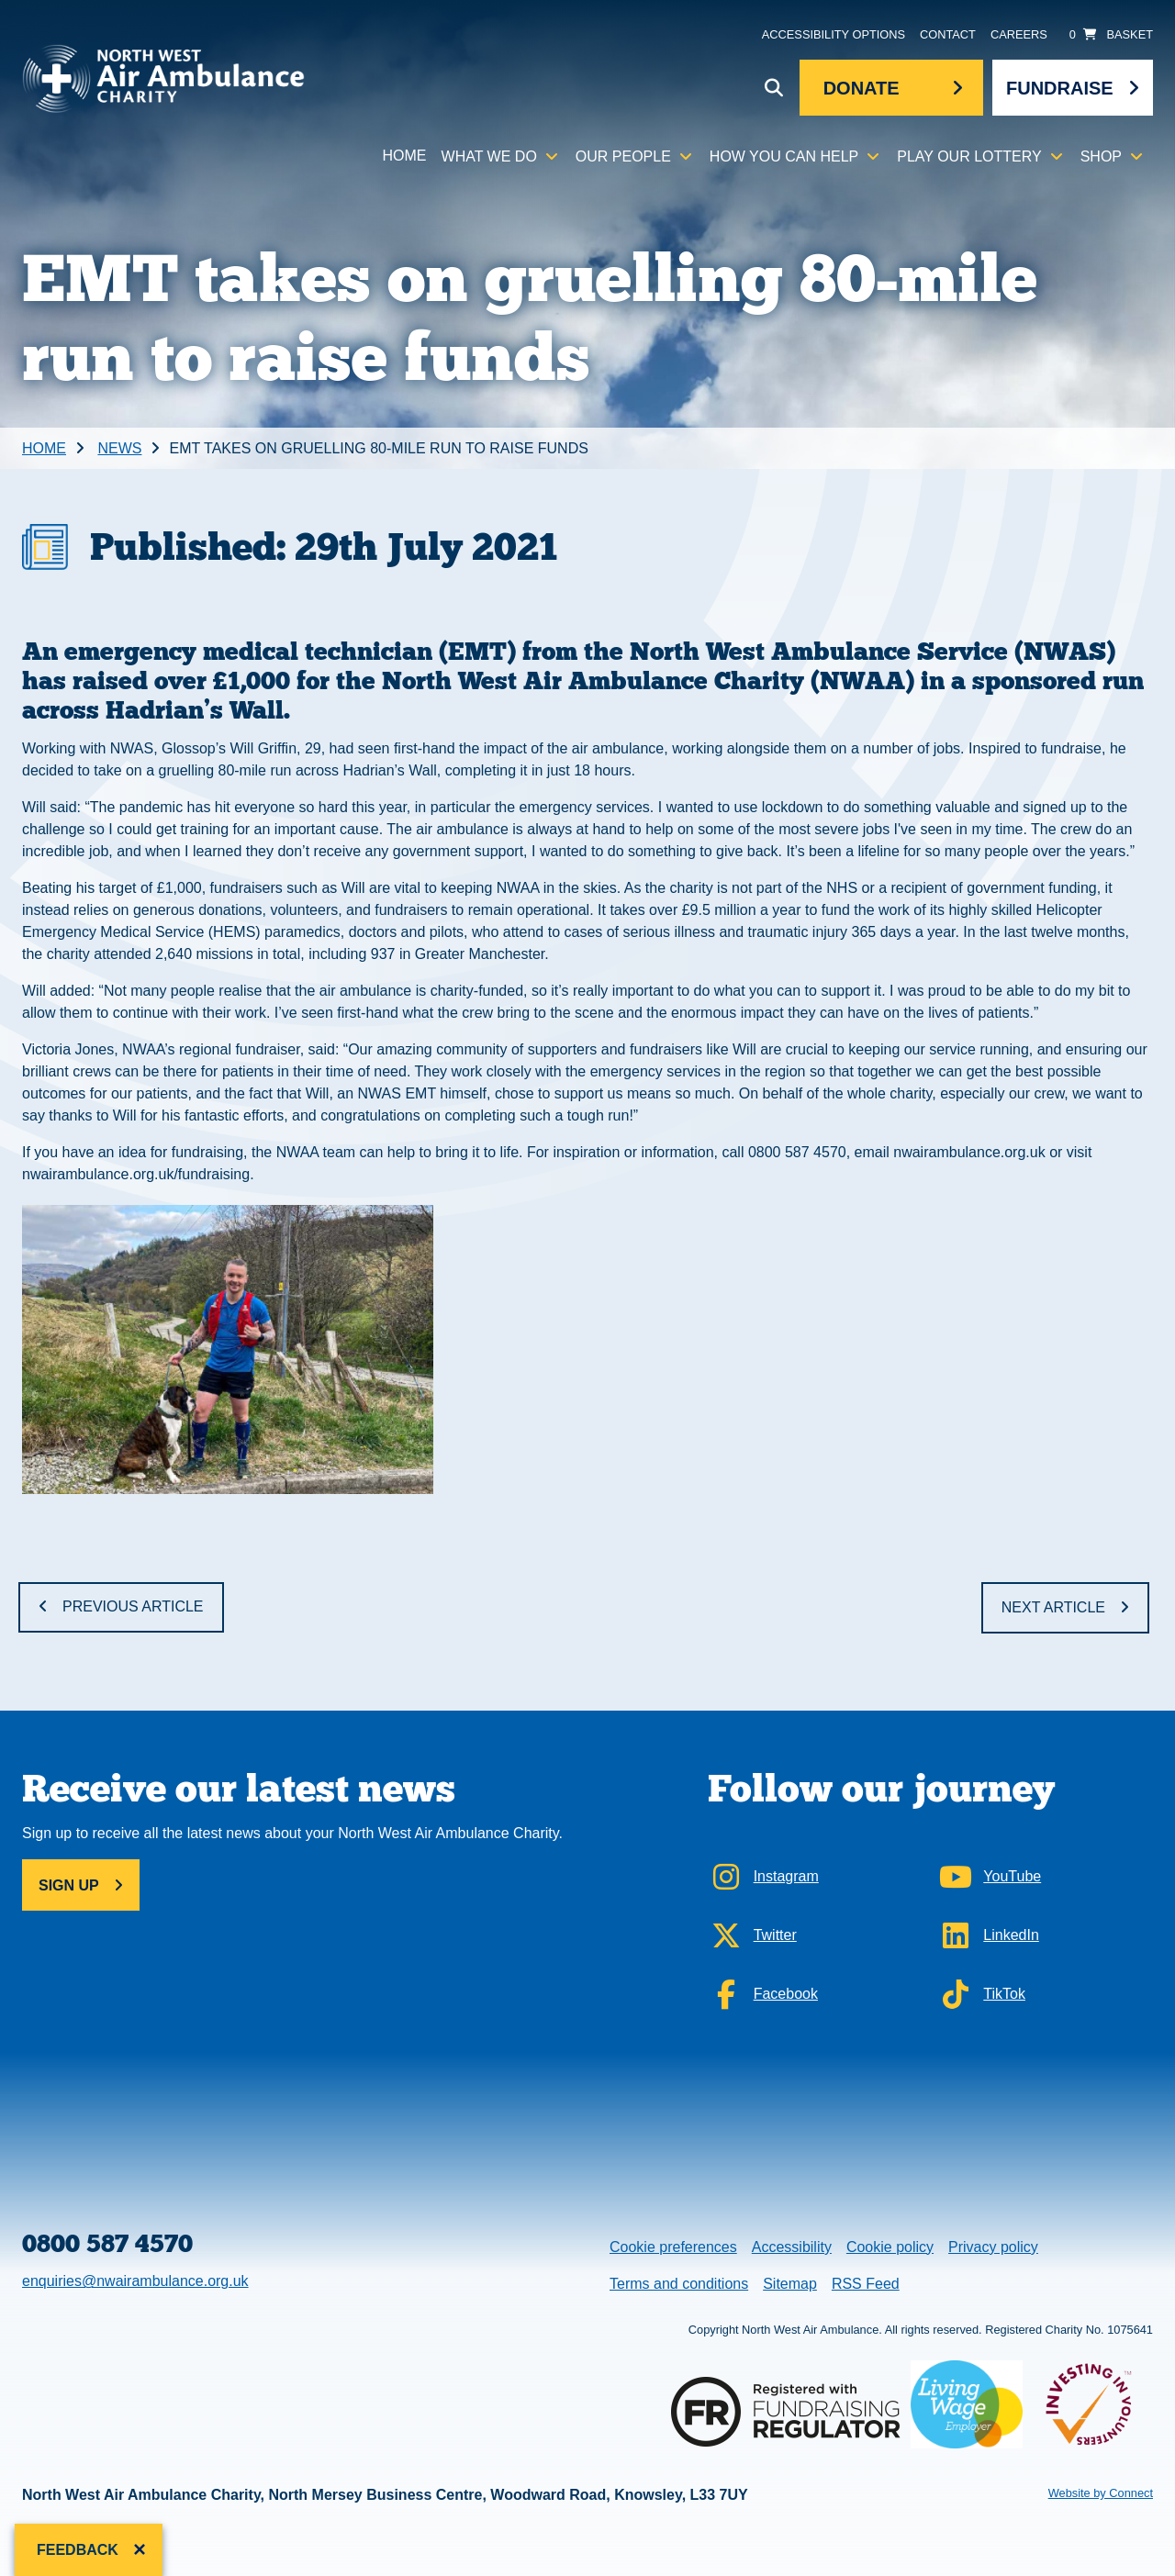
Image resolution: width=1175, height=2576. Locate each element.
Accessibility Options (833, 34)
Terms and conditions (679, 2284)
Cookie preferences (673, 2245)
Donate (861, 88)
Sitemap (790, 2284)
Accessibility (792, 2247)
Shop (1101, 156)
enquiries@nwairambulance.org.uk (135, 2281)
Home (405, 155)
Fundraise (1059, 88)
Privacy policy (993, 2247)
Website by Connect (1100, 2493)
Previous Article (133, 1606)
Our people (623, 156)
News (119, 448)
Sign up (69, 1885)
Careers (1018, 34)
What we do (489, 156)
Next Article (1053, 1607)
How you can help (784, 156)
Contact (948, 34)
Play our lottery (969, 156)
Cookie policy (890, 2247)
